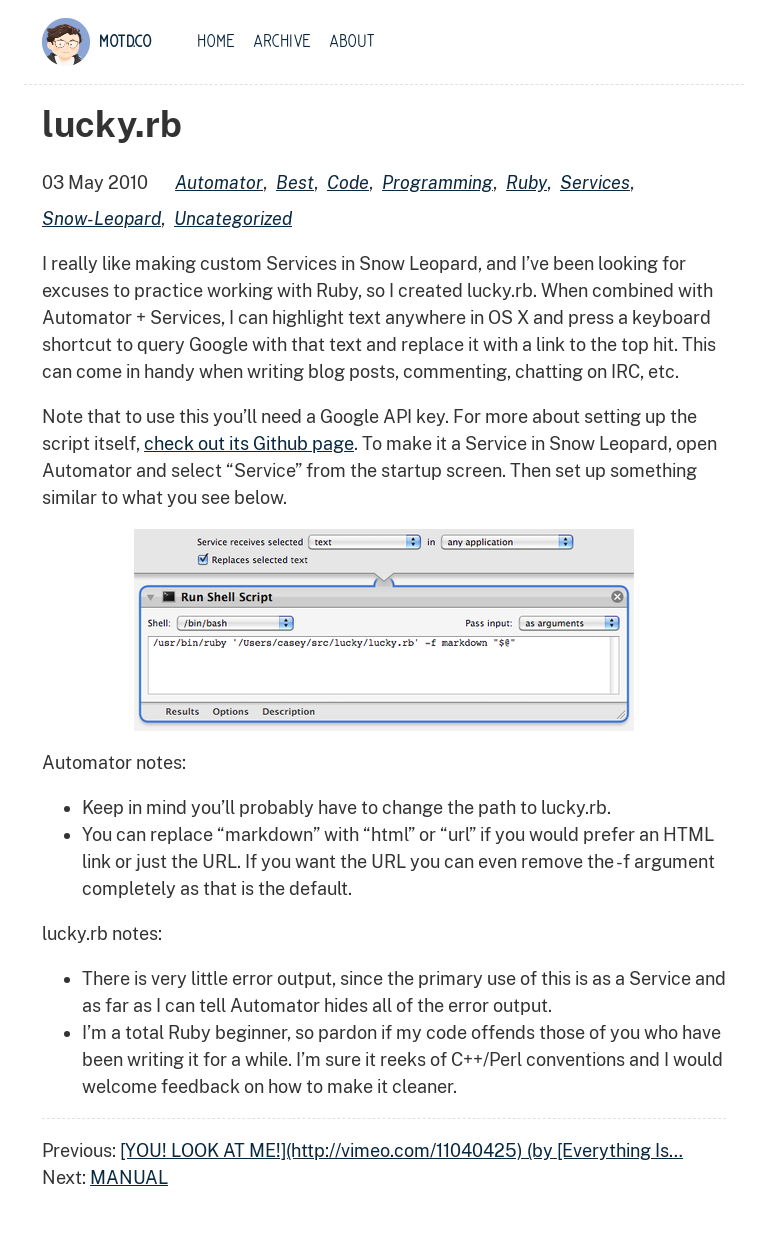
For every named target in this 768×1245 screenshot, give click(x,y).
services (595, 182)
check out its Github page (249, 443)
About (352, 42)
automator (219, 182)
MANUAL (129, 1177)
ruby (526, 182)
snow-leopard (101, 218)
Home (216, 42)
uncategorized (233, 218)
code (348, 182)
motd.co (125, 42)
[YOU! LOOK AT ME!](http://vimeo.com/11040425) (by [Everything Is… (401, 1150)
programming (437, 182)
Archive (282, 42)
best (295, 182)
